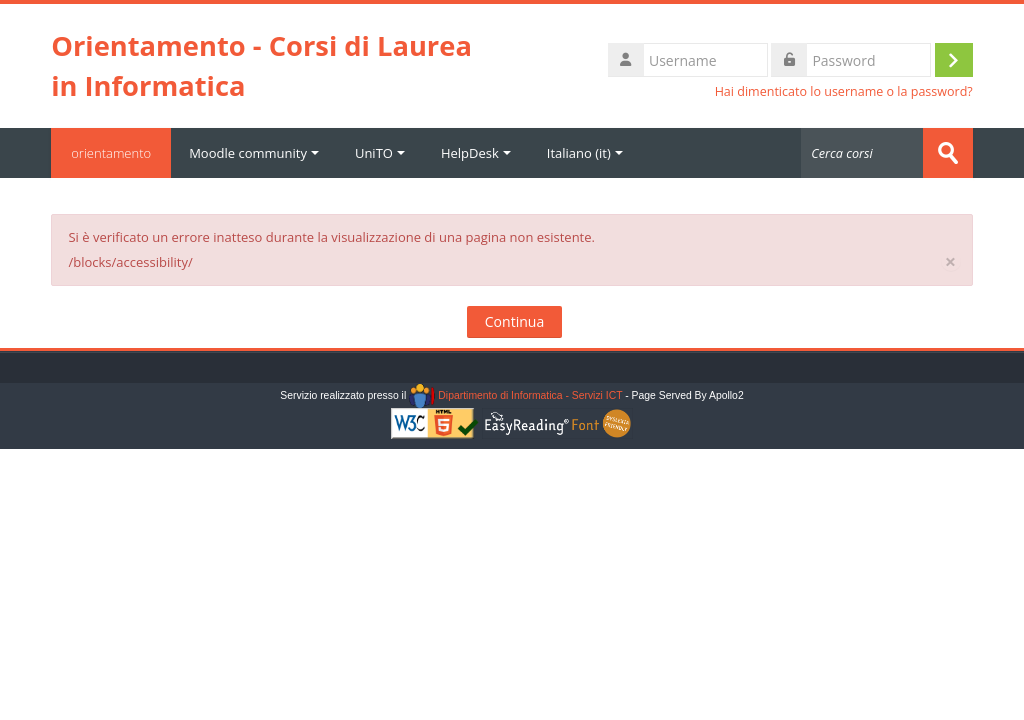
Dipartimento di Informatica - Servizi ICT (515, 395)
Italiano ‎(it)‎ (585, 153)
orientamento (111, 153)
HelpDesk (476, 153)
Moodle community (254, 153)
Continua (514, 321)
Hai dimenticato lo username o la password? (844, 91)
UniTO (380, 153)
